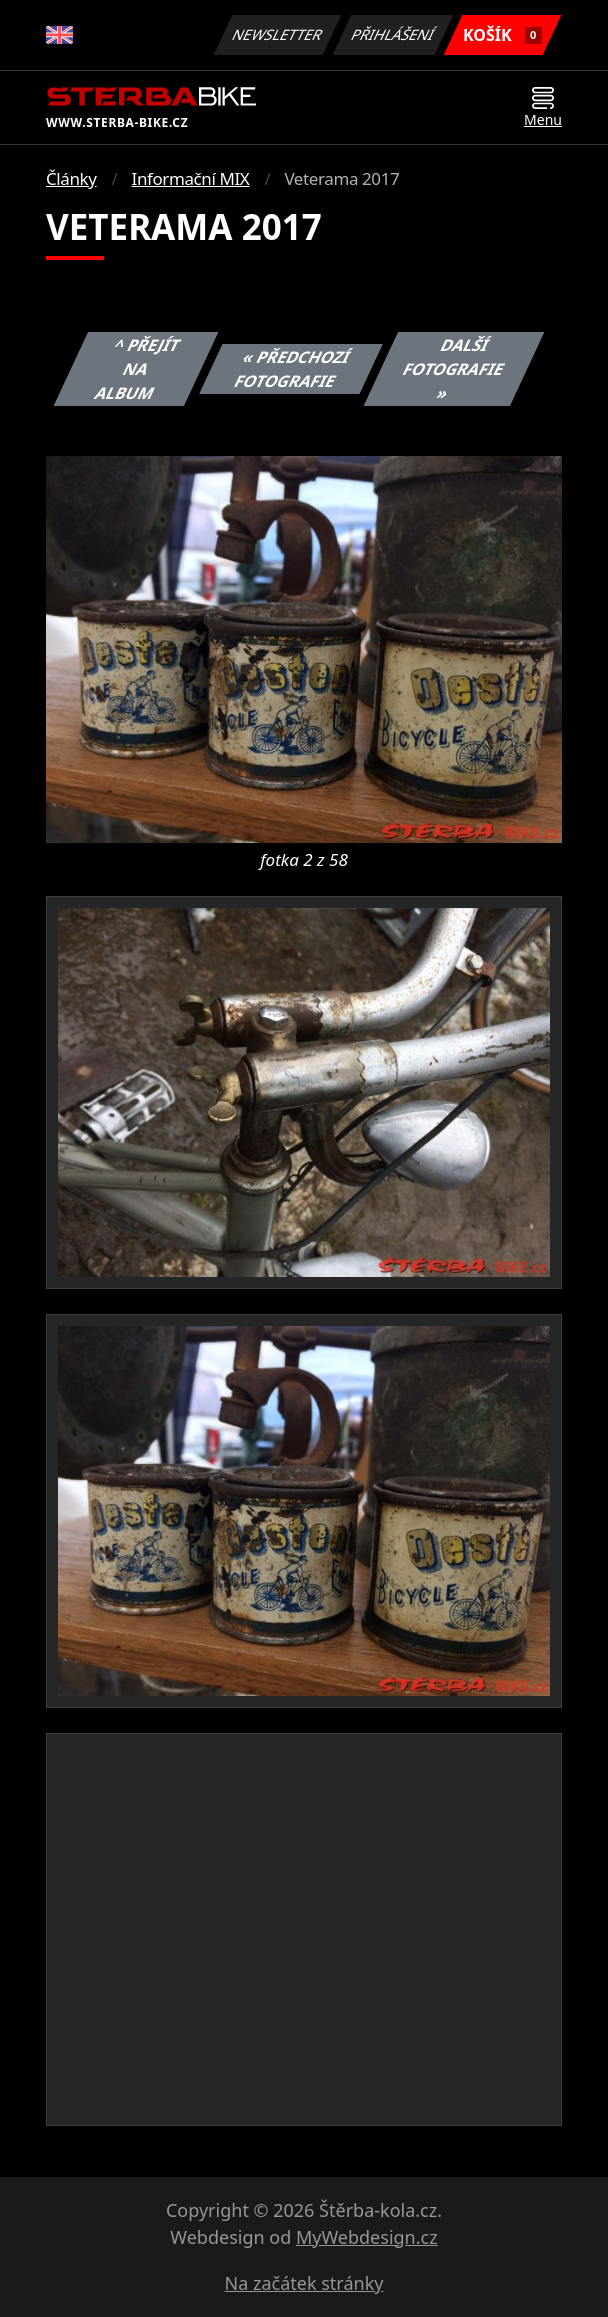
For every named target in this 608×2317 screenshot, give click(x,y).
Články (71, 178)
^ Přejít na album (138, 369)
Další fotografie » (454, 369)
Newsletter (277, 34)
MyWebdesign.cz (367, 2237)
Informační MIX (191, 178)
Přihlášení (392, 34)
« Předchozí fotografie (293, 369)
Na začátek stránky (304, 2283)
